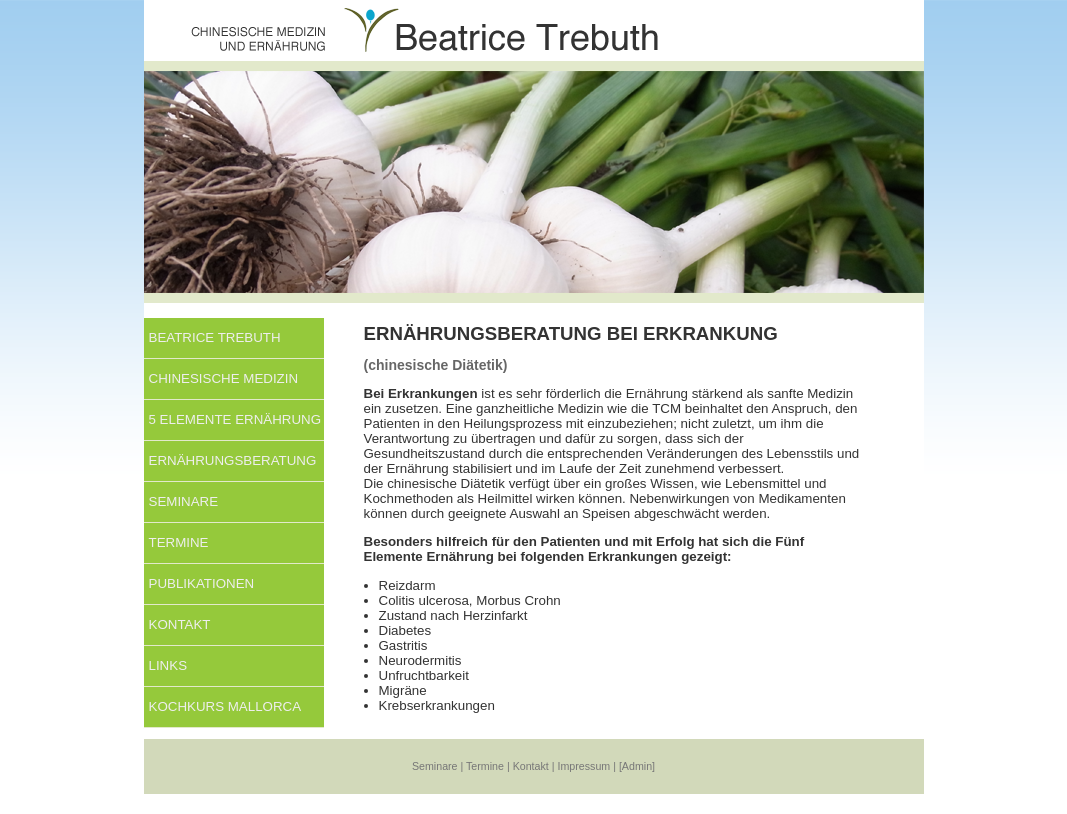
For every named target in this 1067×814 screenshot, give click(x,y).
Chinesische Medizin (224, 378)
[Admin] (637, 766)
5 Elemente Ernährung (235, 419)
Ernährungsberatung (233, 460)
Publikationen (202, 583)
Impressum (584, 766)
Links (168, 665)
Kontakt (180, 624)
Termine (179, 542)
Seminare (184, 501)
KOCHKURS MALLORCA (225, 706)
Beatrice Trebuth (215, 337)
